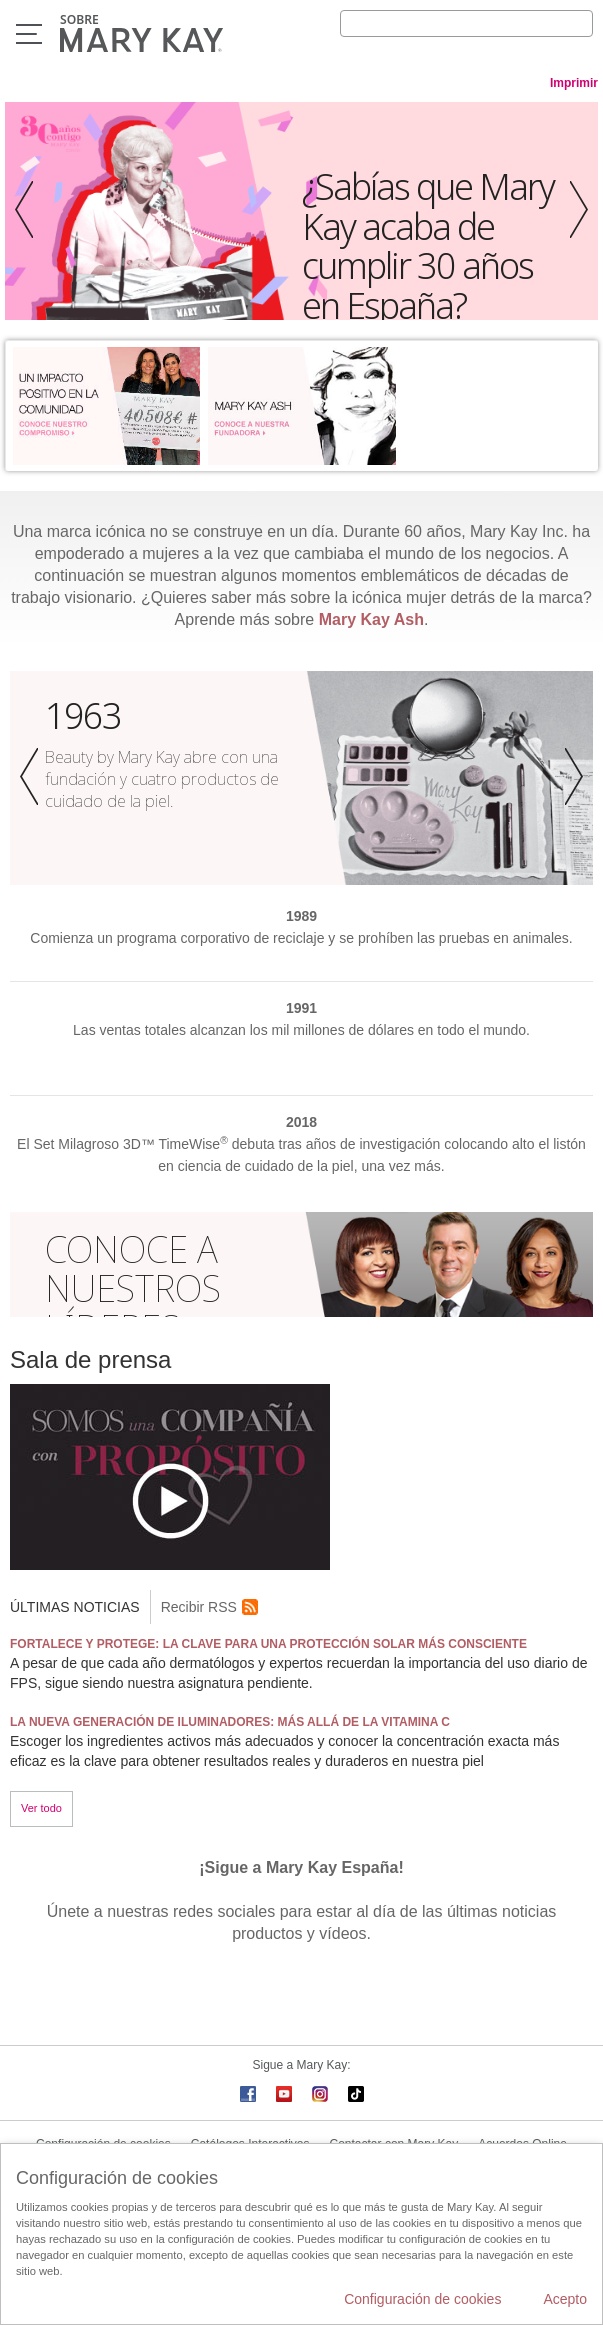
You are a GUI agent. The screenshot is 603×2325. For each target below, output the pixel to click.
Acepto (565, 2299)
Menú (29, 34)
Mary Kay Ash (371, 619)
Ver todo (41, 1808)
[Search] (466, 23)
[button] (20, 211)
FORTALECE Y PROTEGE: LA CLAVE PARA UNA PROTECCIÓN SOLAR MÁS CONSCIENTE (268, 1644)
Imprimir (574, 83)
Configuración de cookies (422, 2299)
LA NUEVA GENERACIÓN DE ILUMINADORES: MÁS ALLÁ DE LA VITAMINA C (230, 1722)
